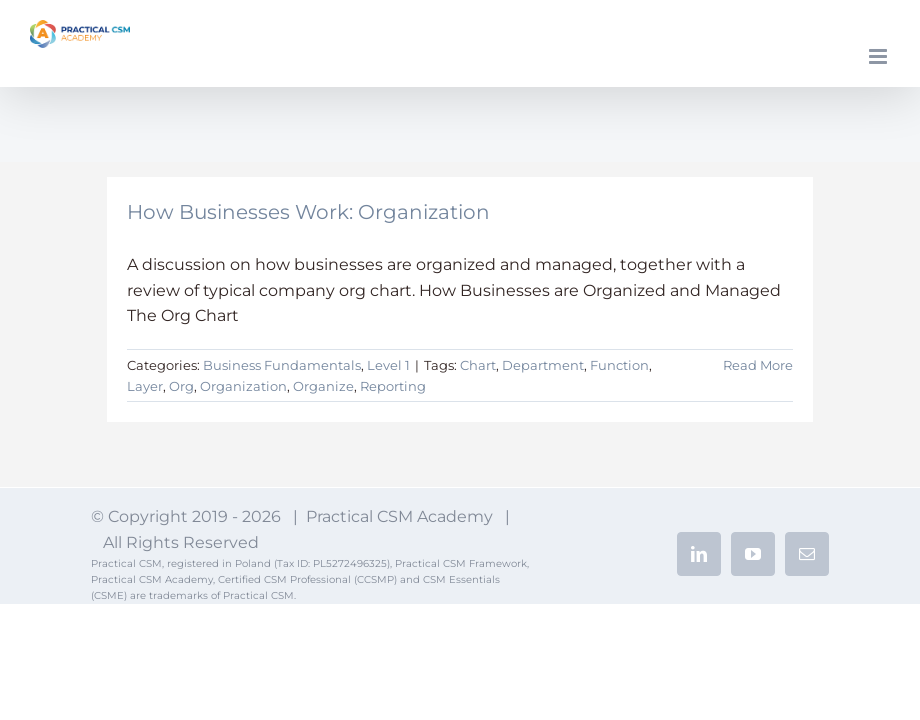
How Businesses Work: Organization (308, 212)
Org (181, 386)
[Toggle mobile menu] (879, 56)
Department (543, 365)
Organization (243, 386)
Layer (145, 386)
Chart (478, 365)
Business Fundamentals (282, 365)
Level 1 (388, 365)
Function (619, 365)
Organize (323, 386)
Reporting (393, 386)
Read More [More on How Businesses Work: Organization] (758, 365)
